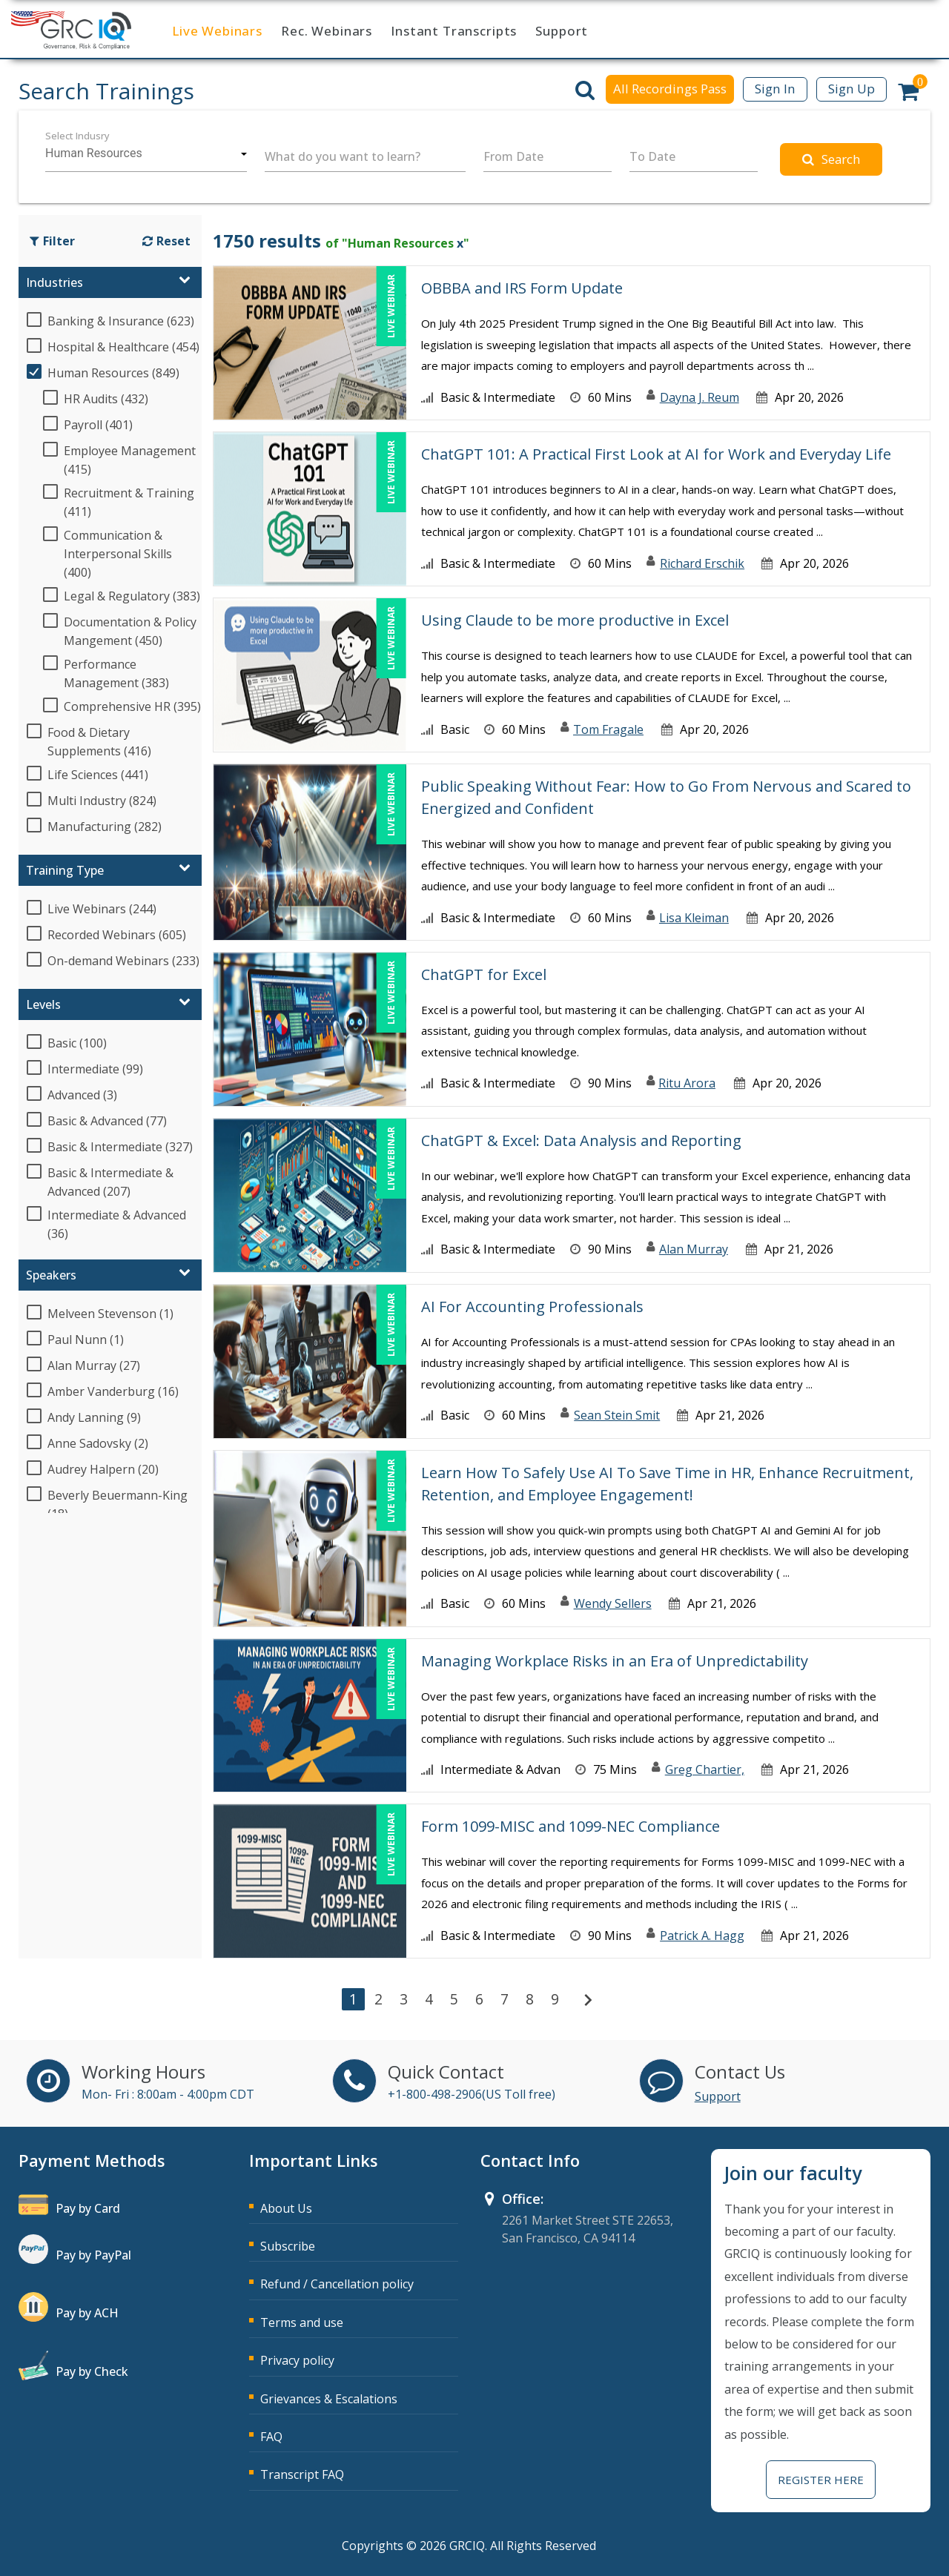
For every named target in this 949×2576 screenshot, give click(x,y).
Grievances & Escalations (328, 2399)
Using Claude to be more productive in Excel (575, 620)
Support (561, 30)
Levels (43, 1004)
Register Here (821, 2479)
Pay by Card (88, 2208)
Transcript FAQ (302, 2474)
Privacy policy (297, 2360)
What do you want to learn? (342, 156)
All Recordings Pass (670, 88)
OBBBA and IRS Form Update (522, 288)
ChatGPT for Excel (483, 974)
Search (831, 159)
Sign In (775, 88)
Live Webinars (217, 30)
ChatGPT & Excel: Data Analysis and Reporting (581, 1140)
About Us (286, 2208)
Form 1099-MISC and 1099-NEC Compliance (570, 1826)
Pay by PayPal (93, 2255)
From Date (513, 156)
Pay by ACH (87, 2313)
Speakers (51, 1275)
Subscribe (287, 2246)
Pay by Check (92, 2371)
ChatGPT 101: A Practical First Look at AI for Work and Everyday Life (656, 454)
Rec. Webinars (326, 30)
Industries (54, 282)
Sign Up (851, 88)
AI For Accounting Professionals (532, 1307)
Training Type (65, 870)
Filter (52, 241)
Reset (166, 241)
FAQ (271, 2436)
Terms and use (301, 2322)
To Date (652, 156)
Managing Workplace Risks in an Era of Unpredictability (614, 1661)
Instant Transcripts (454, 30)
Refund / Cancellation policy (337, 2284)
